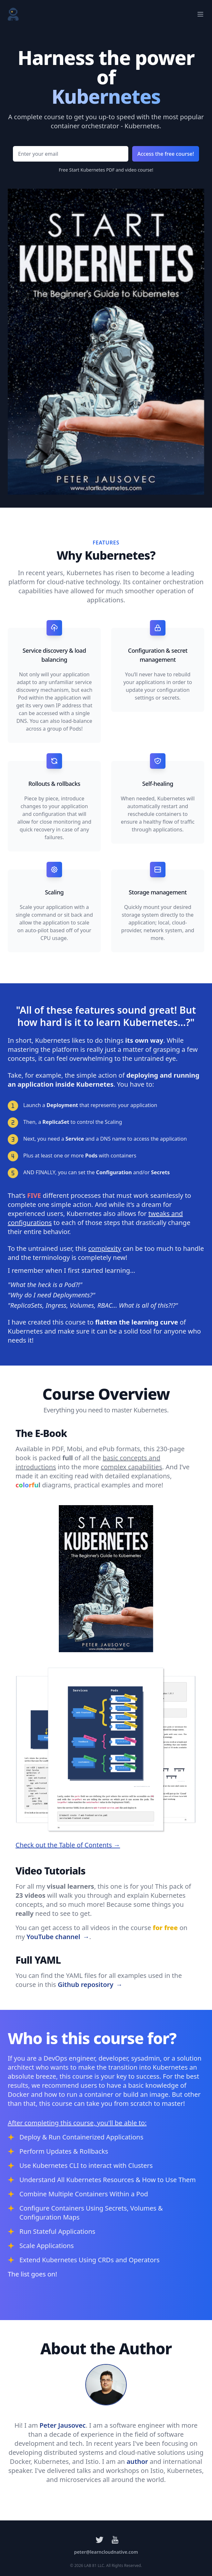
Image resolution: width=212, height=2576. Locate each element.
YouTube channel (57, 1936)
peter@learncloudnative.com (106, 2552)
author (137, 2461)
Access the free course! (165, 153)
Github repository (90, 1984)
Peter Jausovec (62, 2425)
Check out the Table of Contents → (68, 1845)
